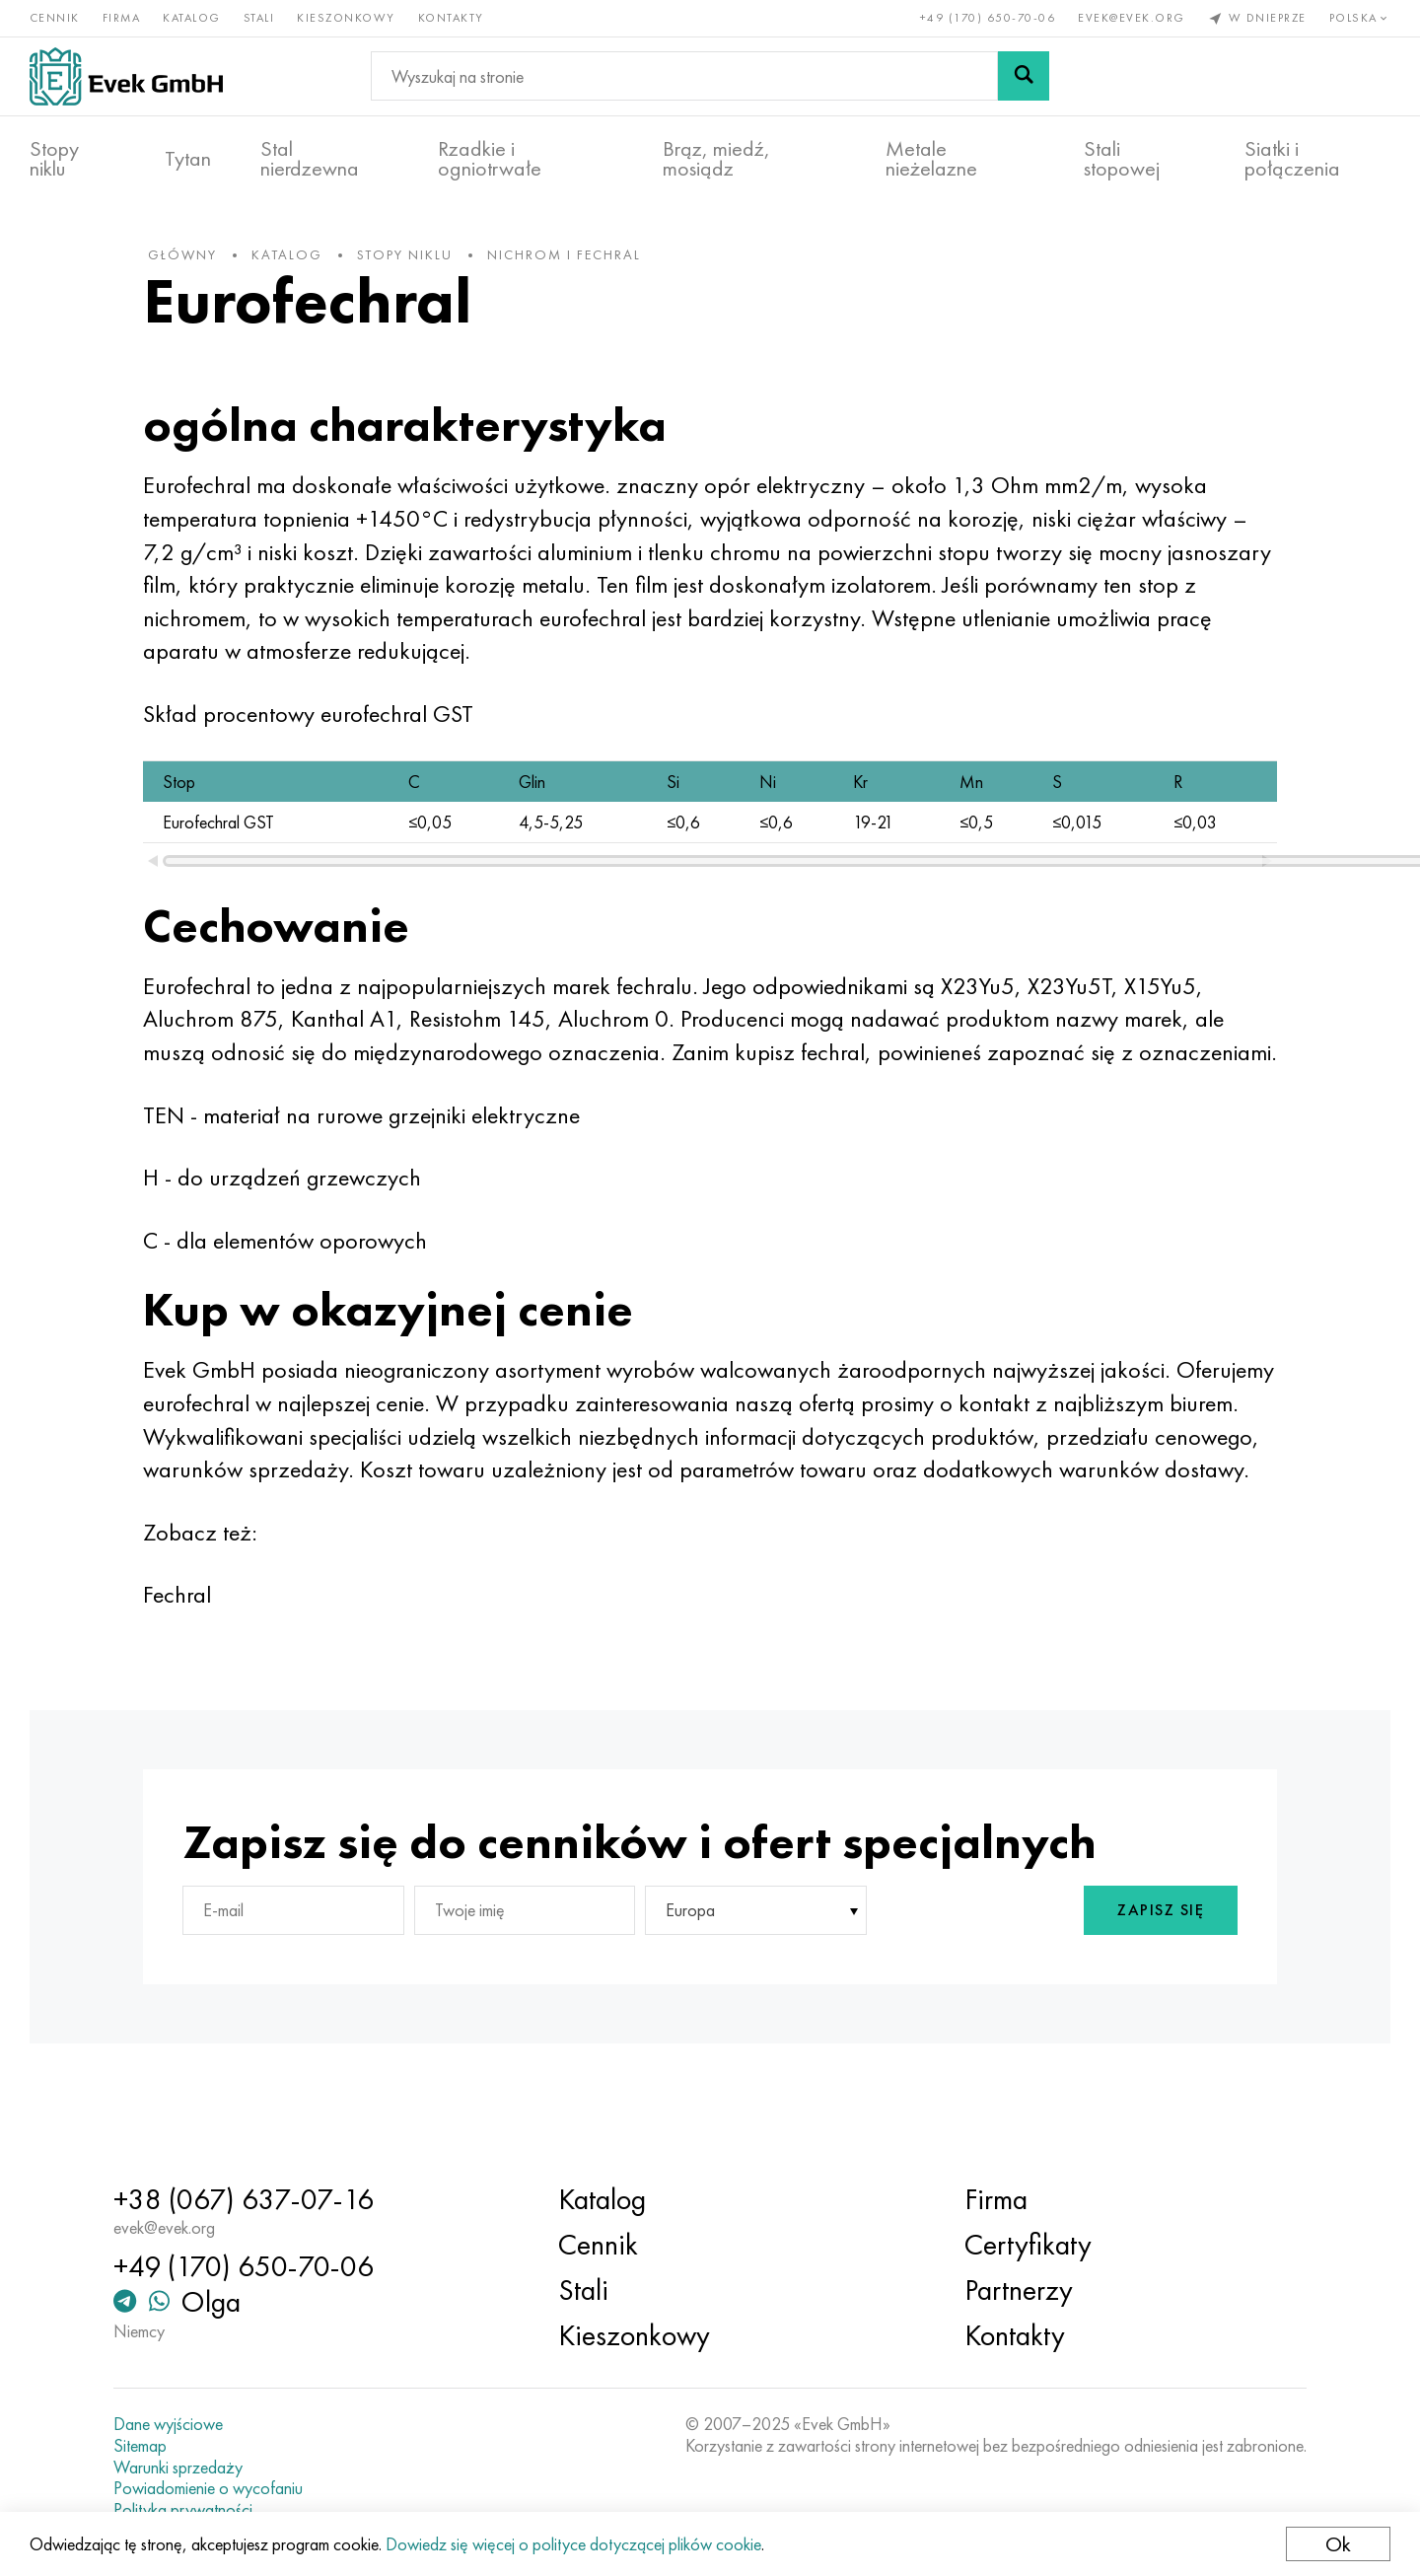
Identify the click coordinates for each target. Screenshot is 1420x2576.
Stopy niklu (54, 159)
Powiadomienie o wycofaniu (210, 2488)
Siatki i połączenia (1292, 159)
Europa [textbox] (690, 1978)
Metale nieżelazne (931, 159)
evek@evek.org (1131, 18)
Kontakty (451, 18)
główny (184, 255)
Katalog (193, 18)
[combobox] (755, 1977)
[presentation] (973, 1978)
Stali (259, 18)
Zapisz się (1158, 1978)
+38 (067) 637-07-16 (245, 2199)
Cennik (55, 18)
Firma (122, 18)
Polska (1360, 18)
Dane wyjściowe (170, 2424)
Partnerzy (1017, 2290)
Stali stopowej (1122, 159)
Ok (1338, 2544)
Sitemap (142, 2446)
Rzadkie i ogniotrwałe (489, 159)
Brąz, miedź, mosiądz (716, 159)
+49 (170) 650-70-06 (988, 18)
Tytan (188, 159)
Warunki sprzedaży (180, 2467)
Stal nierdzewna (309, 159)
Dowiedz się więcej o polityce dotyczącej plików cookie (573, 2544)
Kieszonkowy (347, 18)
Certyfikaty (1027, 2244)
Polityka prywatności (184, 2510)
